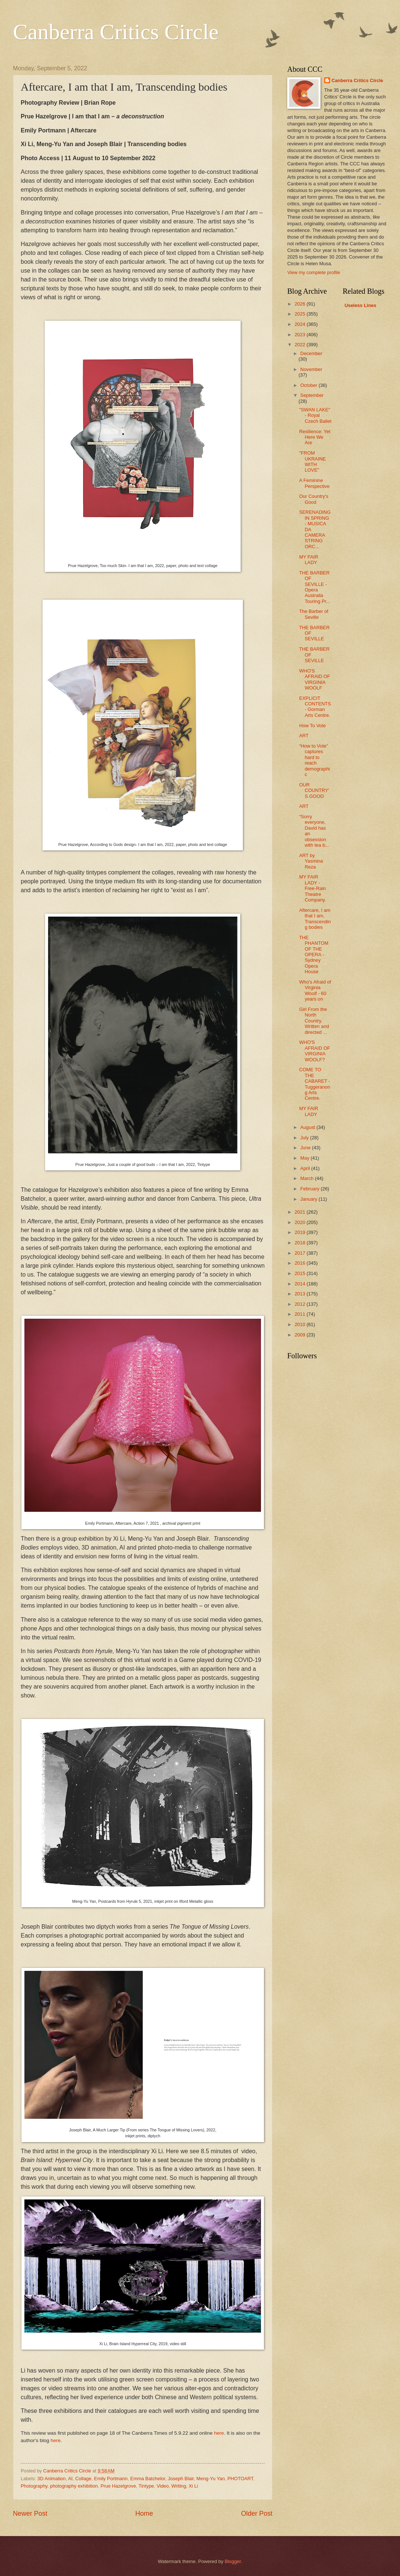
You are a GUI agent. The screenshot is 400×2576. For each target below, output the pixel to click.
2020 (300, 1222)
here (219, 2433)
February (310, 1188)
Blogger (233, 2561)
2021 (300, 1212)
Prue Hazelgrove (118, 2486)
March (307, 1178)
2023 (300, 334)
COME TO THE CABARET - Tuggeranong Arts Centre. (314, 1084)
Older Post (256, 2513)
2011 (300, 1314)
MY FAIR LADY (308, 559)
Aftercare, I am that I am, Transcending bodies (314, 918)
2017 (300, 1253)
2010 (300, 1324)
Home (144, 2513)
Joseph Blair (181, 2478)
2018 (300, 1242)
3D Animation (51, 2478)
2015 (300, 1273)
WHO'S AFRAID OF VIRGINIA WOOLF (314, 679)
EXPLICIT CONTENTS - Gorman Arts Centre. (315, 706)
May (305, 1158)
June (306, 1147)
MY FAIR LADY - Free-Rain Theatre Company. (312, 888)
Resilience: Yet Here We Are (314, 437)
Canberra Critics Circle (115, 32)
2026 (300, 304)
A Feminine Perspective (314, 483)
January (309, 1199)
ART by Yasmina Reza (311, 861)
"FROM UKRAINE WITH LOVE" (312, 461)
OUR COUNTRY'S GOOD (314, 790)
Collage (83, 2478)
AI (70, 2478)
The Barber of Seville (313, 614)
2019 (300, 1232)
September (311, 395)
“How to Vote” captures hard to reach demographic (314, 760)
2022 (300, 344)
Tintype (146, 2486)
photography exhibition (74, 2486)
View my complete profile (313, 272)
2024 (300, 324)
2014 (300, 1284)
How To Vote (312, 725)
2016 (300, 1263)
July (305, 1137)
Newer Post (30, 2513)
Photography (34, 2486)
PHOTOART (240, 2478)
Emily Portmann (111, 2478)
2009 (300, 1335)
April (305, 1168)
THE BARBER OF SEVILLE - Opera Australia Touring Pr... (314, 587)
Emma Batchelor (147, 2478)
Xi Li (193, 2486)
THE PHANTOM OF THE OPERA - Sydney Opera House (313, 955)
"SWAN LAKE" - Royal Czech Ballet (315, 415)
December (311, 353)
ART (304, 735)
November (311, 369)
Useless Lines (360, 305)
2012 (300, 1304)
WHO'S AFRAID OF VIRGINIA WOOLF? (314, 1050)
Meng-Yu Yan (210, 2478)
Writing (179, 2486)
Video (163, 2486)
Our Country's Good (313, 499)
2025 (300, 314)
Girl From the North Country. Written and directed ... (314, 1021)
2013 (300, 1294)
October (309, 385)
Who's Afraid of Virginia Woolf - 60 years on (315, 990)
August (308, 1127)
